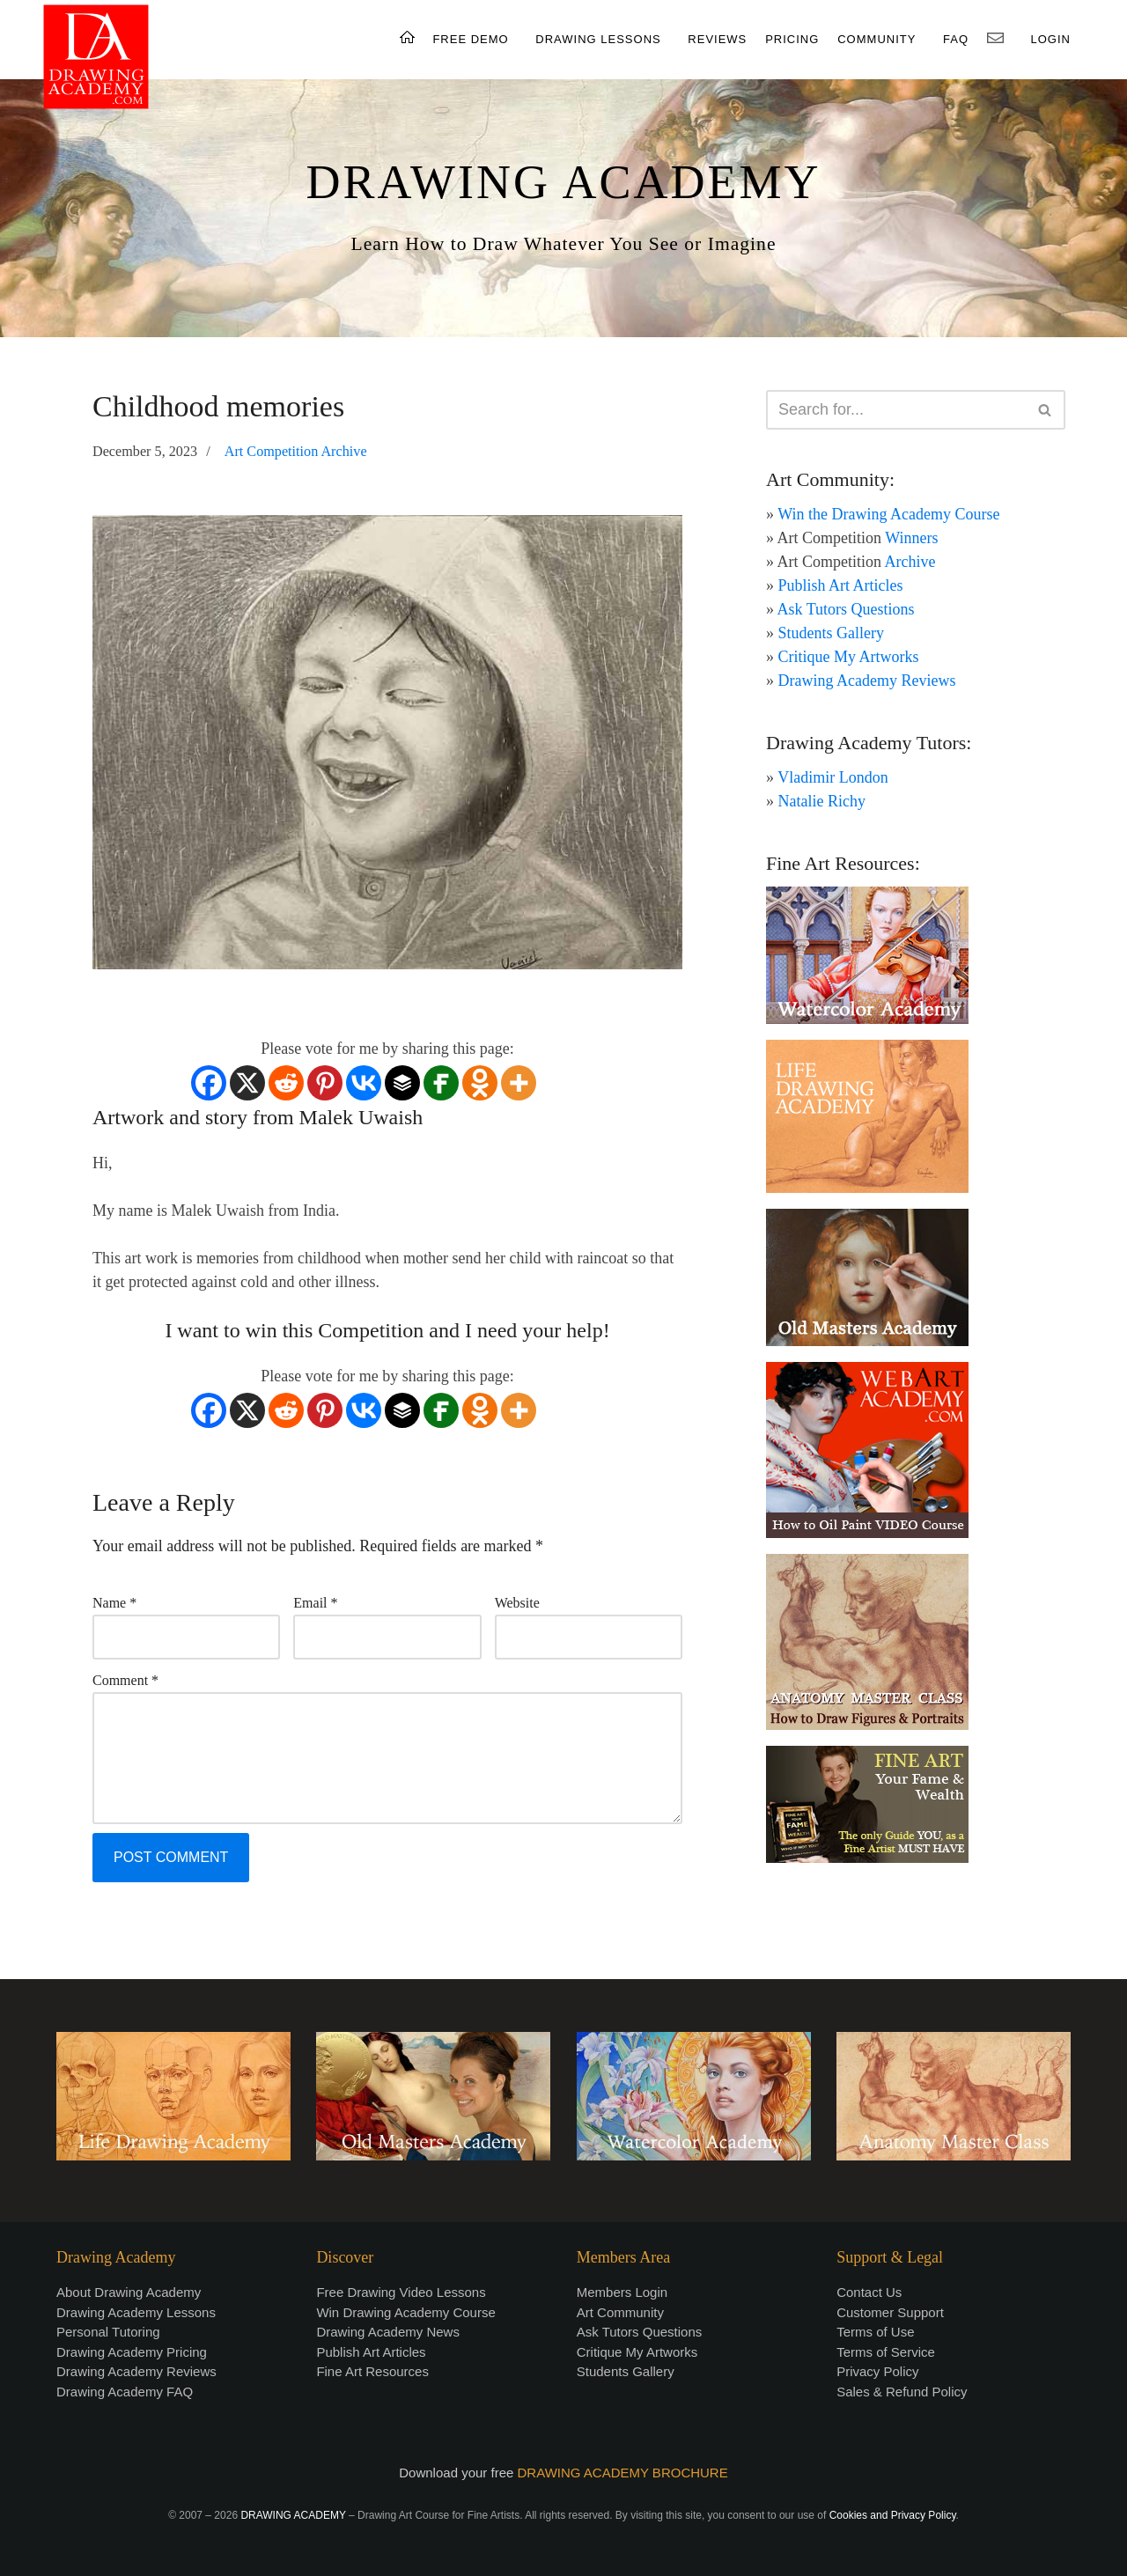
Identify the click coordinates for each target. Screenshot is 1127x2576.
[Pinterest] (325, 1082)
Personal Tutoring (108, 2331)
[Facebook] (208, 1082)
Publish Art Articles (840, 585)
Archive (910, 561)
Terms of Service (885, 2351)
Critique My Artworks (848, 657)
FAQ (956, 39)
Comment (125, 1680)
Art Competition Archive (296, 452)
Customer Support (890, 2312)
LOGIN (1051, 39)
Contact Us (869, 2292)
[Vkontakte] (363, 1082)
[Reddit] (286, 1082)
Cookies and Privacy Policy (892, 2515)
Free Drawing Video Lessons (400, 2292)
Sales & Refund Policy (901, 2391)
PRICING (792, 39)
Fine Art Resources (372, 2371)
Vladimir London (832, 777)
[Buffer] (402, 1082)
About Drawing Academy (128, 2292)
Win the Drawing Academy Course (888, 514)
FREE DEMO (470, 39)
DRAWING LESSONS (597, 39)
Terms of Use (875, 2331)
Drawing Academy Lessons (136, 2312)
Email (315, 1602)
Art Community (620, 2312)
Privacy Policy (877, 2371)
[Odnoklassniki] (479, 1082)
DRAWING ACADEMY (563, 182)
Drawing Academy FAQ (124, 2391)
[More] (518, 1082)
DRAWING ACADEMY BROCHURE (623, 2472)
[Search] (896, 410)
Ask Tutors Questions (846, 609)
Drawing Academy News (388, 2331)
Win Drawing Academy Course (405, 2312)
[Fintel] (441, 1082)
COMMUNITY (876, 39)
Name (114, 1602)
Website (517, 1602)
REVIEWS (717, 39)
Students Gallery (831, 633)
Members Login (622, 2292)
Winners (911, 538)
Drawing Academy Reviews (867, 680)
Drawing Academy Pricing (131, 2351)
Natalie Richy (822, 801)
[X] (247, 1082)
